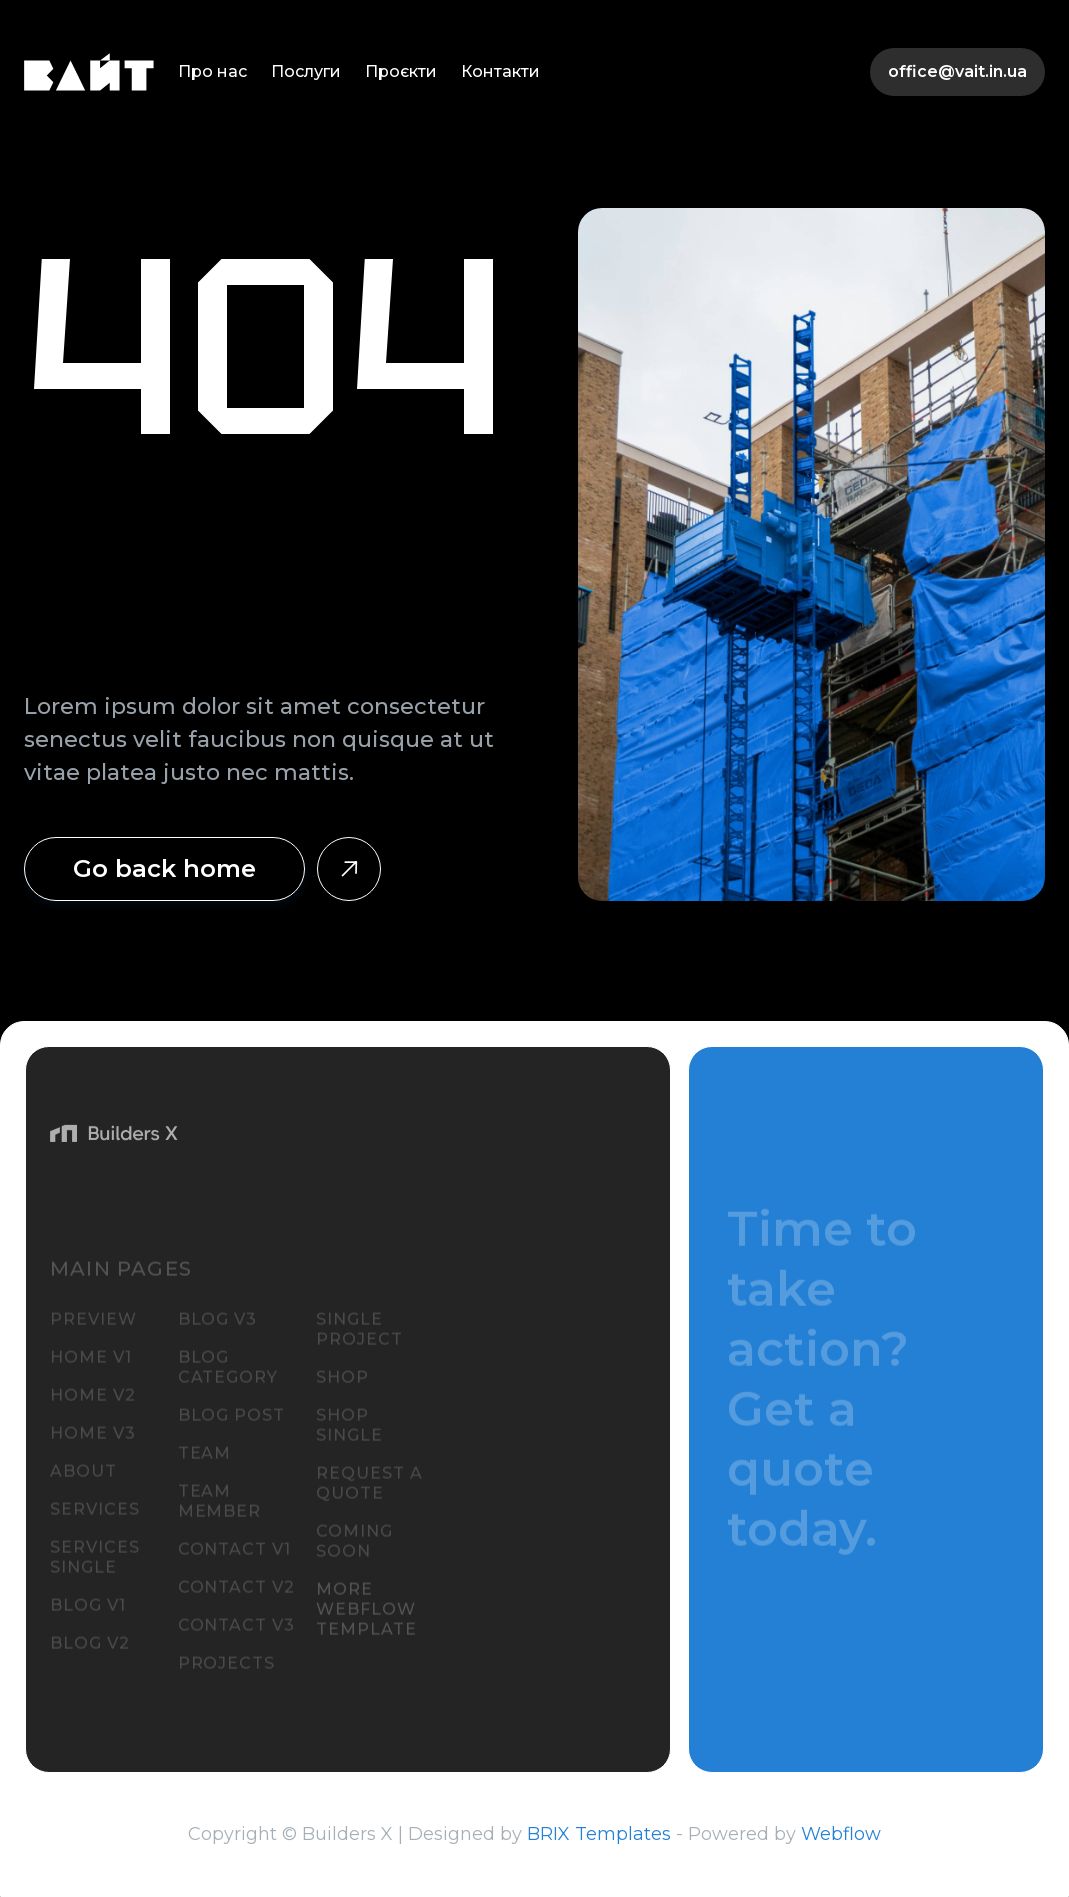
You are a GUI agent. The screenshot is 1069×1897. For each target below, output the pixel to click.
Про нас (212, 71)
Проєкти (401, 71)
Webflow (841, 1834)
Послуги (306, 71)
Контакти (500, 71)
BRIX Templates (599, 1834)
